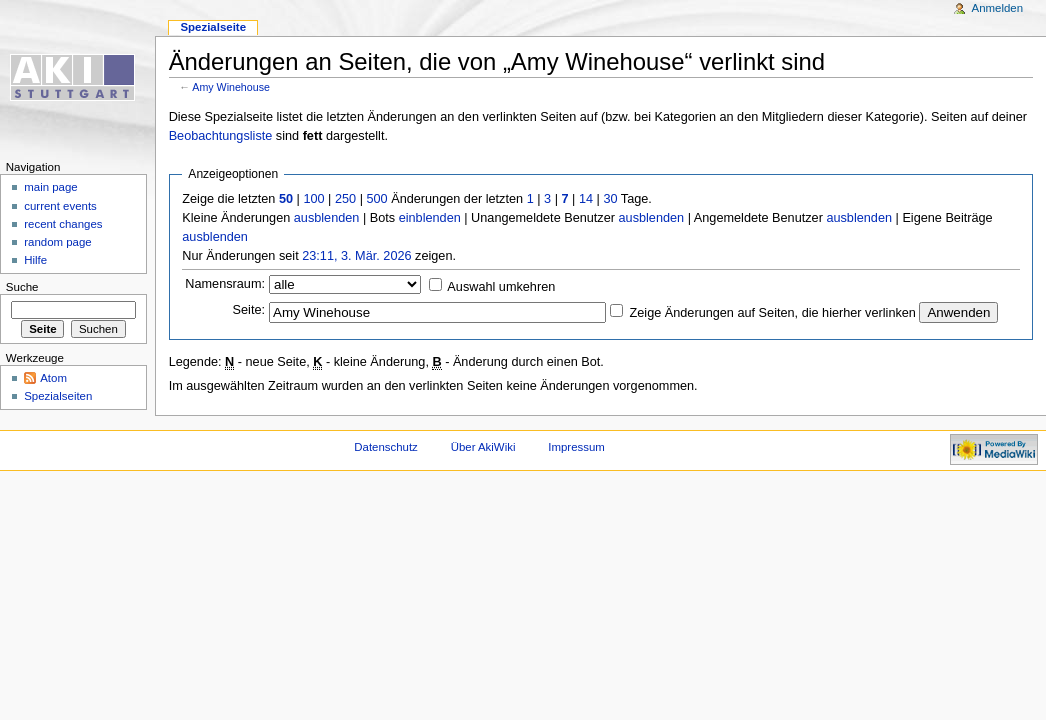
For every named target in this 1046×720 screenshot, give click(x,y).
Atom (53, 378)
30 (610, 199)
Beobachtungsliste (221, 136)
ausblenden (327, 218)
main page (51, 187)
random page (58, 242)
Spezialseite (213, 27)
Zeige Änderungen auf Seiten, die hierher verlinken (773, 313)
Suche (22, 287)
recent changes (63, 224)
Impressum (576, 447)
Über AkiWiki (483, 447)
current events (60, 206)
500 (376, 199)
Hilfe (35, 260)
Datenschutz (386, 447)
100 (313, 199)
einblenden (430, 218)
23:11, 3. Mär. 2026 (356, 256)
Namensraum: (225, 284)
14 (586, 199)
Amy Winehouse (231, 87)
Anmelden (998, 8)
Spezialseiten (58, 396)
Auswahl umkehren (501, 287)
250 (345, 199)
